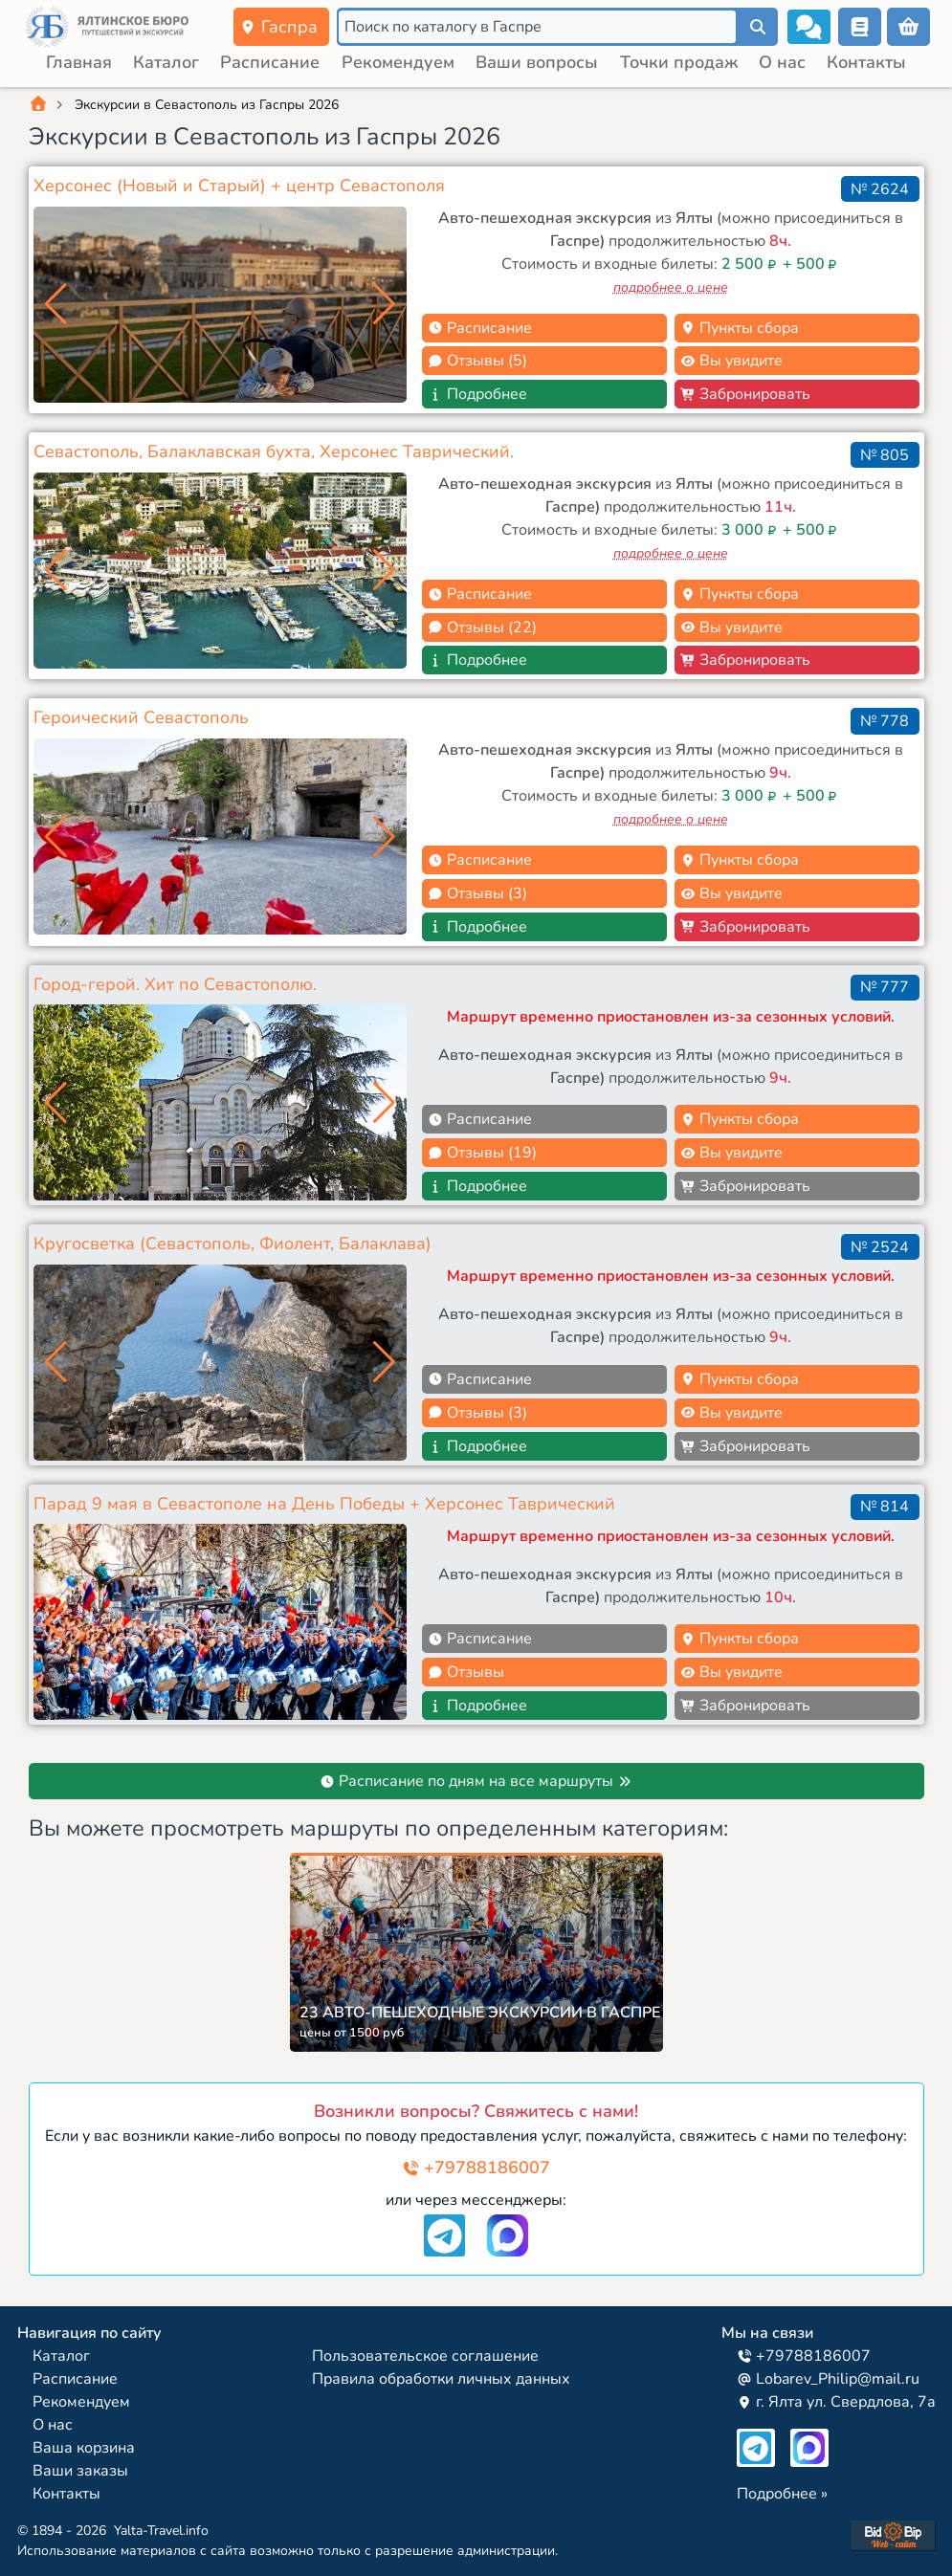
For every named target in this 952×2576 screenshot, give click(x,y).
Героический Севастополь (141, 717)
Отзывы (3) (477, 893)
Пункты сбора (739, 328)
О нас (782, 62)
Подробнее (477, 394)
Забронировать (745, 394)
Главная (79, 62)
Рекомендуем (398, 62)
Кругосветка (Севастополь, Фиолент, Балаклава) (232, 1243)
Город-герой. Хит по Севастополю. (175, 984)
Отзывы (466, 1672)
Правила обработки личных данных (441, 2378)
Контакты (866, 62)
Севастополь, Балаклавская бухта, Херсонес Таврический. (273, 451)
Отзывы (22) (482, 627)
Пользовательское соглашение (425, 2356)
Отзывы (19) (482, 1152)
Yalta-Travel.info (161, 2530)
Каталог (166, 62)
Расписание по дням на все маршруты (476, 1781)
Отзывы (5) (477, 360)
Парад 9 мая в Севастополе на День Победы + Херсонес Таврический (324, 1503)
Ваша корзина (84, 2447)
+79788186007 (476, 2167)
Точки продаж (679, 62)
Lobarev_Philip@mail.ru (828, 2378)
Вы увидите (731, 360)
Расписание (270, 62)
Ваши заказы (80, 2470)
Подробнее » (782, 2493)
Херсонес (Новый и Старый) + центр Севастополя (239, 185)
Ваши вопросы (537, 62)
